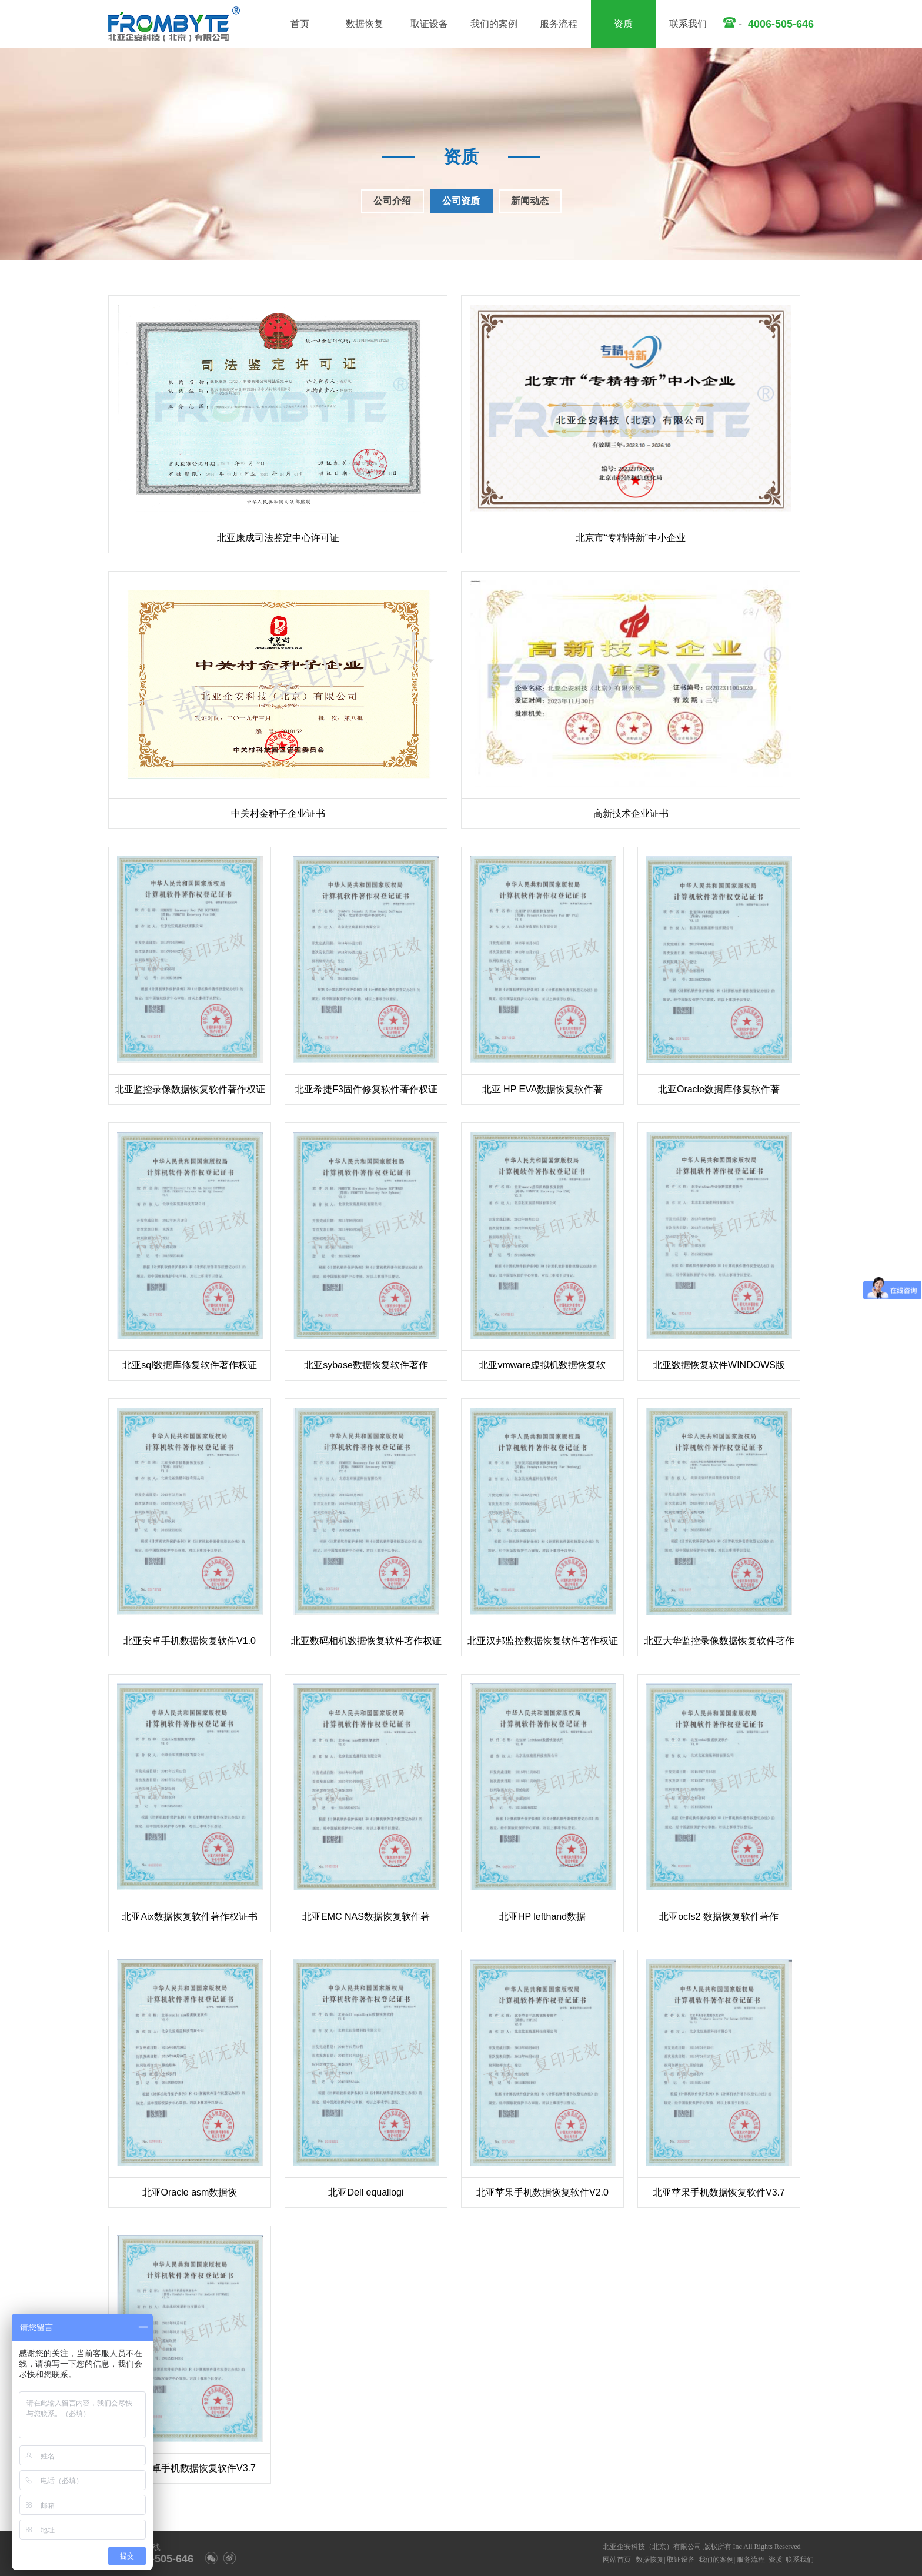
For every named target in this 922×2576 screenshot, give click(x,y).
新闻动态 (530, 201)
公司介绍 (392, 201)
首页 (299, 24)
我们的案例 (493, 24)
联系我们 (688, 24)
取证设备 (429, 24)
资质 (623, 24)
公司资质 (461, 201)
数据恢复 (364, 24)
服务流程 (558, 24)
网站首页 (617, 2559)
